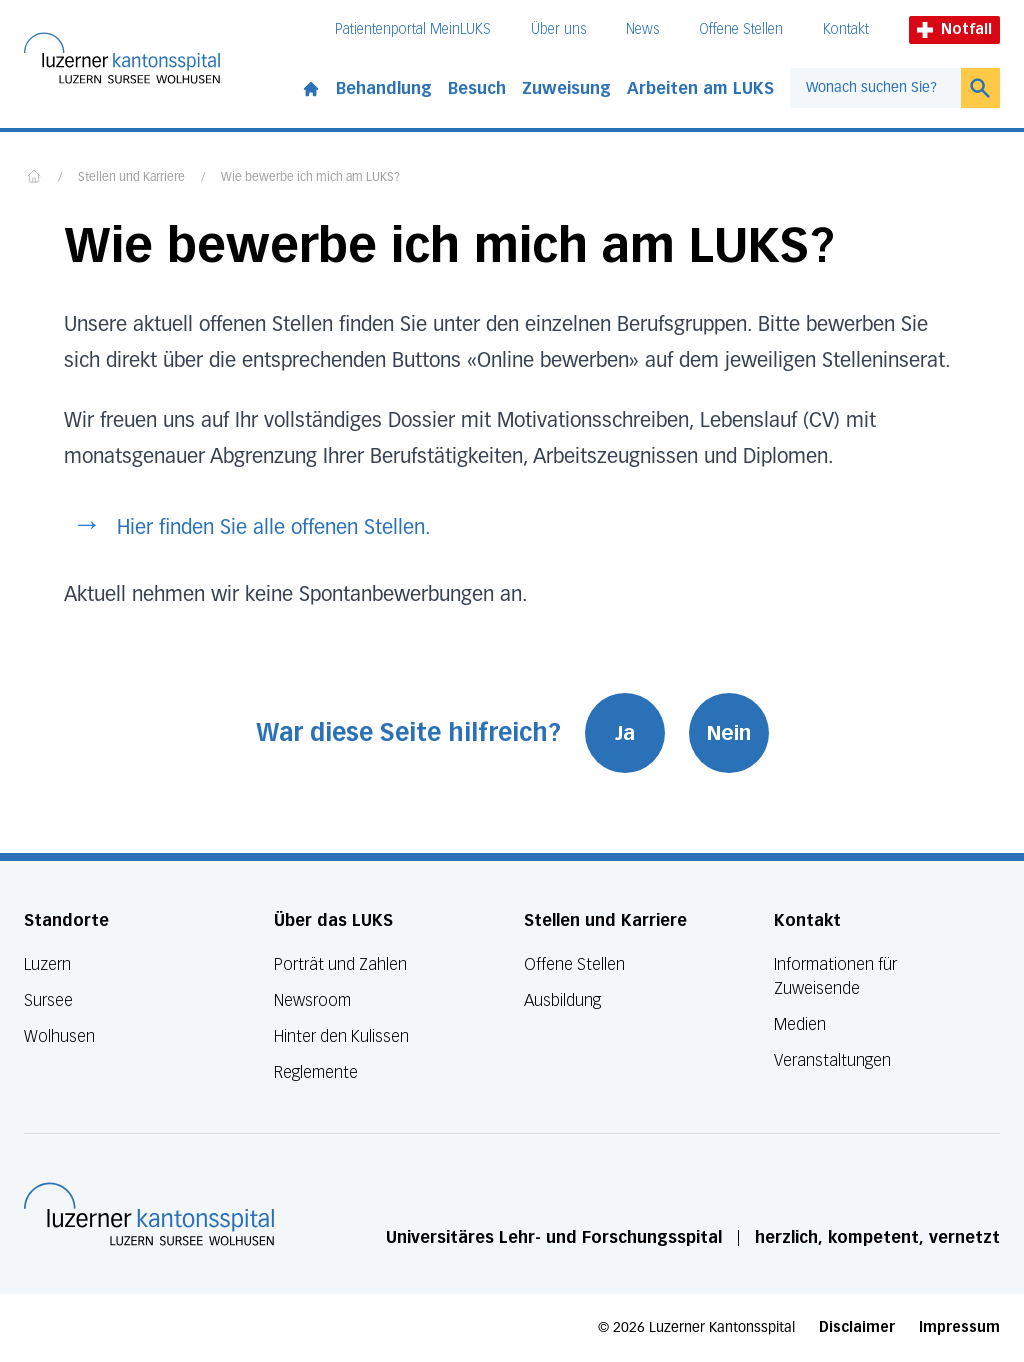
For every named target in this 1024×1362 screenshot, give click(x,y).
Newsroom (312, 1000)
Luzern (47, 964)
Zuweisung (566, 88)
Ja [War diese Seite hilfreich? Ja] (625, 733)
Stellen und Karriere (131, 178)
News (642, 29)
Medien (800, 1024)
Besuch (477, 88)
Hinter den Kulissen (341, 1036)
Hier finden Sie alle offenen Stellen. (274, 528)
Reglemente (316, 1072)
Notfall (954, 29)
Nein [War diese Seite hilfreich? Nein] (729, 733)
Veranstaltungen (832, 1060)
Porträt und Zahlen (340, 964)
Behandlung (384, 88)
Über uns (558, 29)
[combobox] (875, 88)
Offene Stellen (741, 29)
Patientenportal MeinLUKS (413, 29)
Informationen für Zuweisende (835, 976)
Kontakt (846, 29)
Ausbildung (562, 1000)
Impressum (959, 1327)
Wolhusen (59, 1036)
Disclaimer (857, 1327)
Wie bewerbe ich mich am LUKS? (310, 178)
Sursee (48, 1000)
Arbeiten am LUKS (700, 88)
